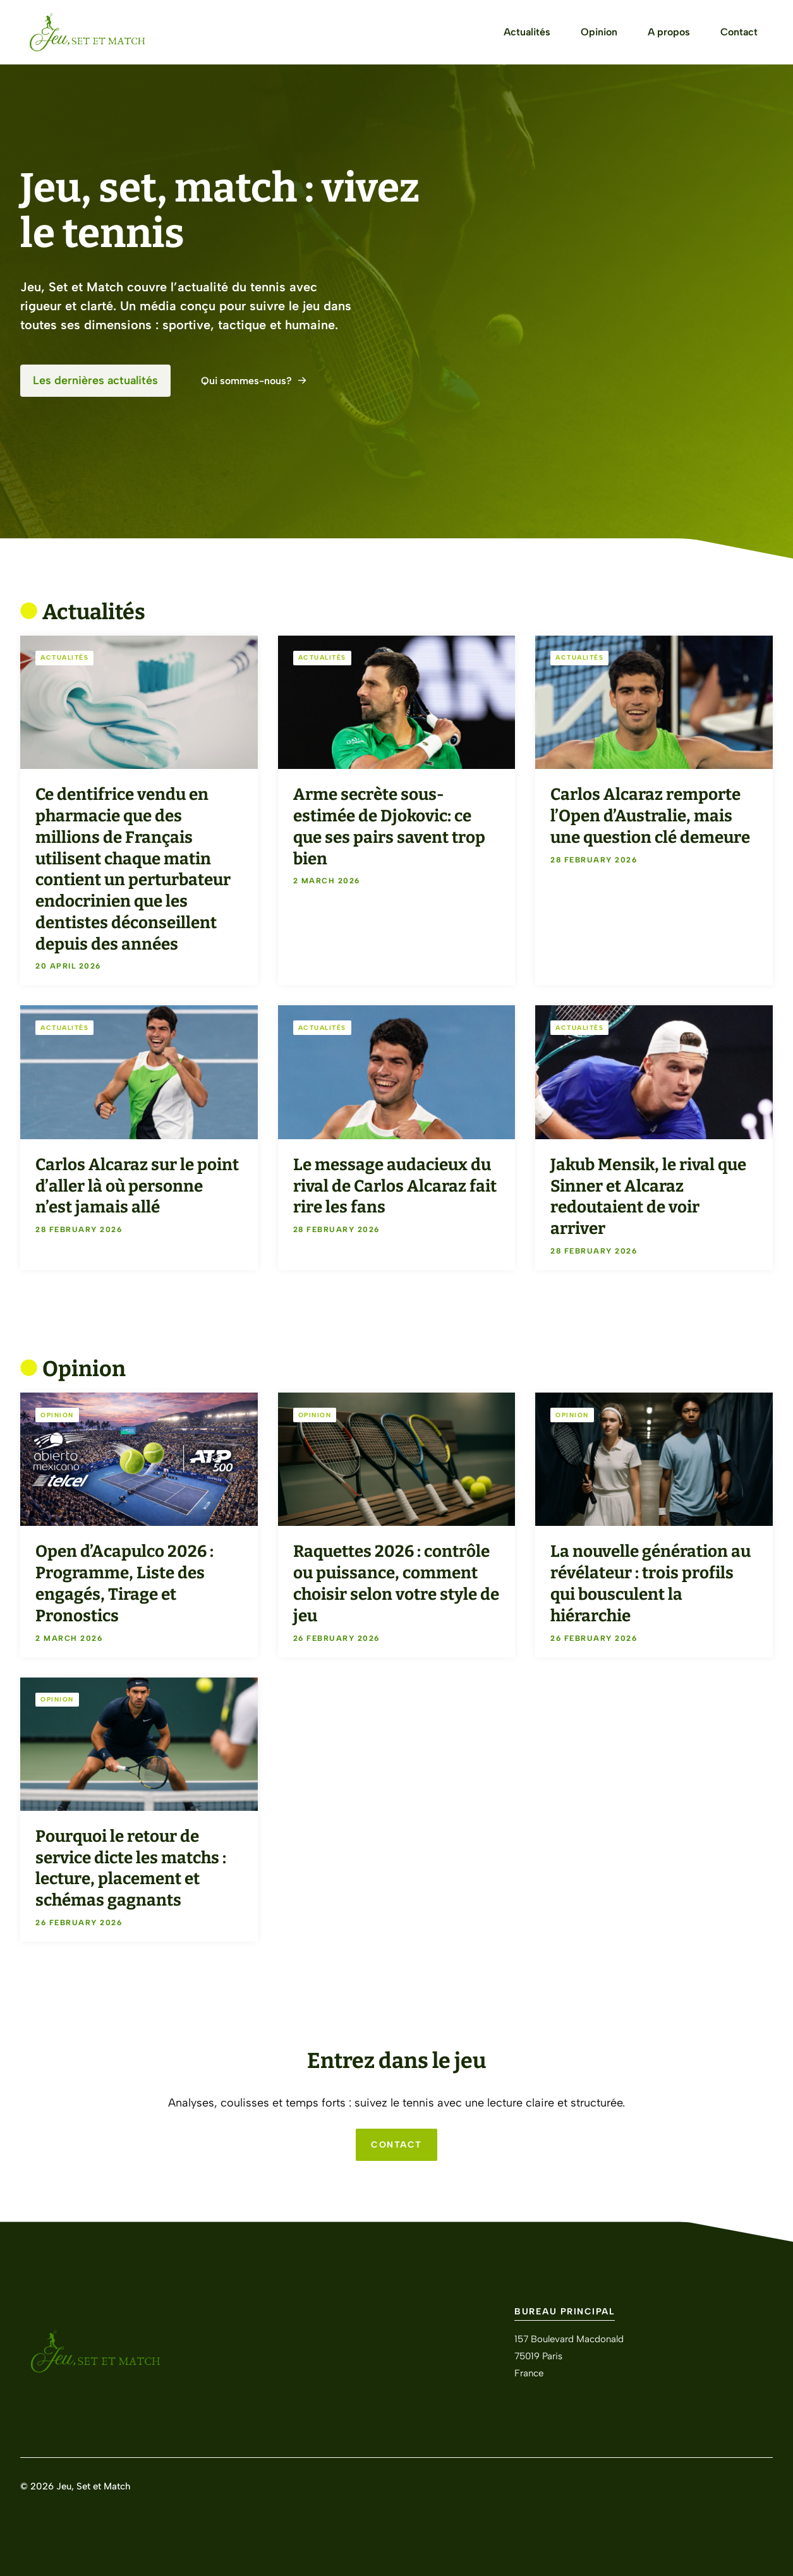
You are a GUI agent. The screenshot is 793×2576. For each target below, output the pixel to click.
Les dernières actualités (95, 380)
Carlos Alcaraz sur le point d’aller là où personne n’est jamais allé (137, 1186)
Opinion (599, 32)
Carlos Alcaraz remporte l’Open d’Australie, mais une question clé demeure (650, 816)
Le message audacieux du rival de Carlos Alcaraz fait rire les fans (395, 1186)
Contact (739, 32)
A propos (669, 32)
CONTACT (396, 2144)
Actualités (527, 32)
